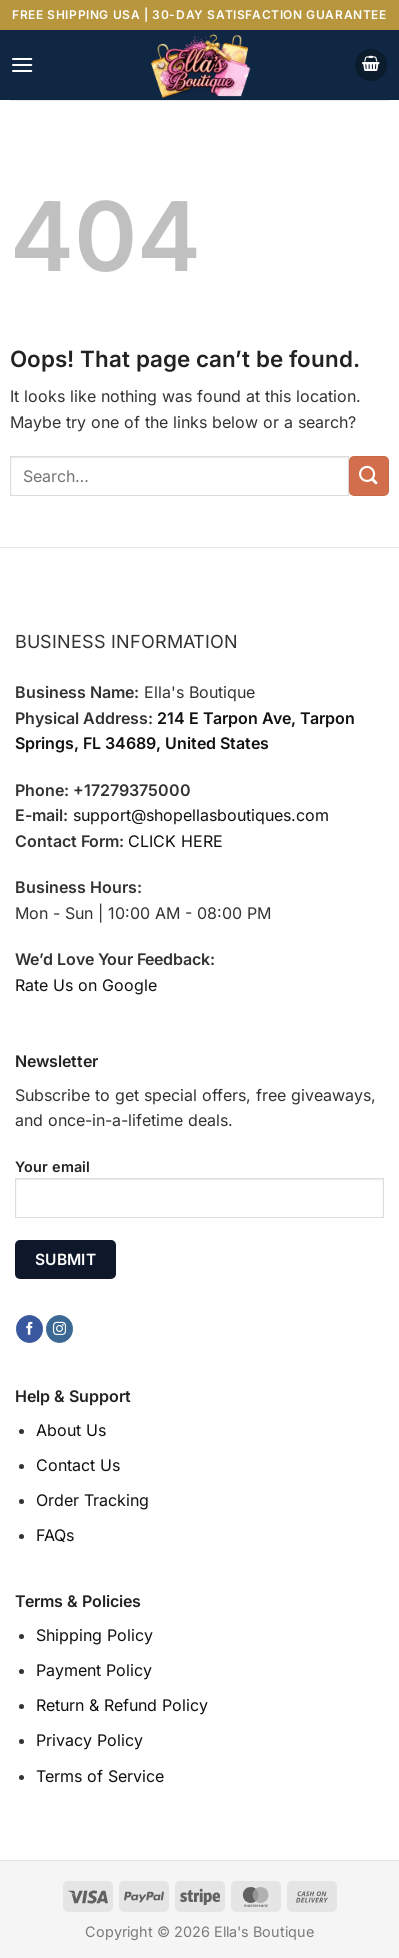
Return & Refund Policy (122, 1705)
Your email (199, 1196)
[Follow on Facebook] (29, 1329)
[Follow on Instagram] (59, 1329)
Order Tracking (92, 1500)
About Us (71, 1430)
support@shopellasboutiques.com (201, 815)
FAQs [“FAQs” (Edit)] (55, 1535)
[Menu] (22, 64)
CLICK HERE (175, 841)
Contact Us (78, 1465)
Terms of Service (100, 1776)
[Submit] (369, 475)
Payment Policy (94, 1670)
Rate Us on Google (86, 985)
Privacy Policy (89, 1740)
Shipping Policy (94, 1635)
